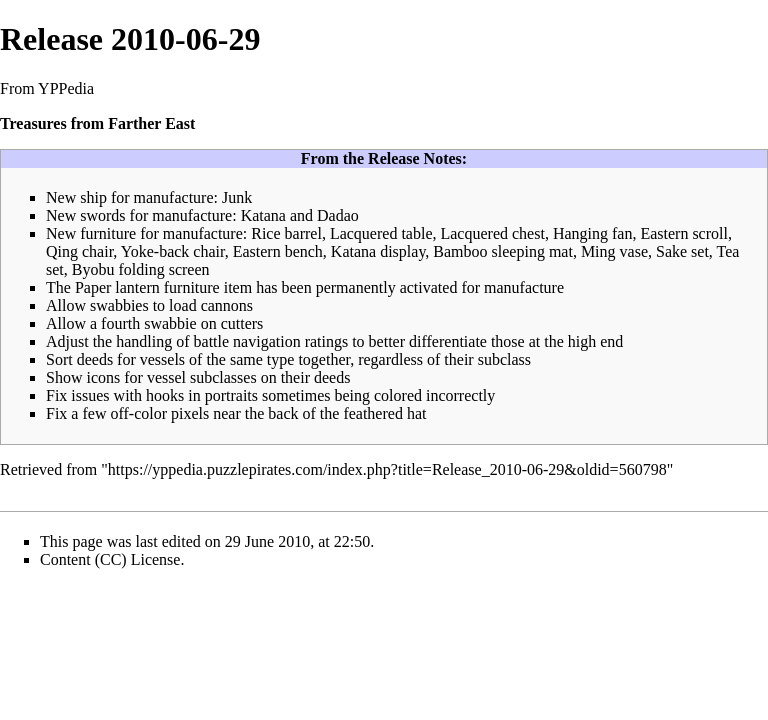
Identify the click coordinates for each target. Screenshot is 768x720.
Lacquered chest (492, 233)
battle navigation (247, 341)
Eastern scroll (684, 233)
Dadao (338, 215)
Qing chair (79, 251)
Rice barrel (286, 233)
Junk (237, 197)
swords (102, 215)
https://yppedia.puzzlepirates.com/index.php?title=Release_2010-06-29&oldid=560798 (387, 469)
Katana (263, 215)
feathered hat (384, 413)
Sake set (682, 251)
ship (93, 197)
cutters (242, 323)
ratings (327, 341)
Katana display (378, 251)
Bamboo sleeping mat (503, 251)
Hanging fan (593, 233)
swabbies (119, 305)
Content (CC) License (110, 559)
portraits (231, 395)
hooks (165, 395)
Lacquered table (381, 233)
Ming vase (614, 251)
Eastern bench (278, 251)
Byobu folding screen (141, 269)
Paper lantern (117, 287)
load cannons (211, 305)
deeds (95, 359)
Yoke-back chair (173, 251)
